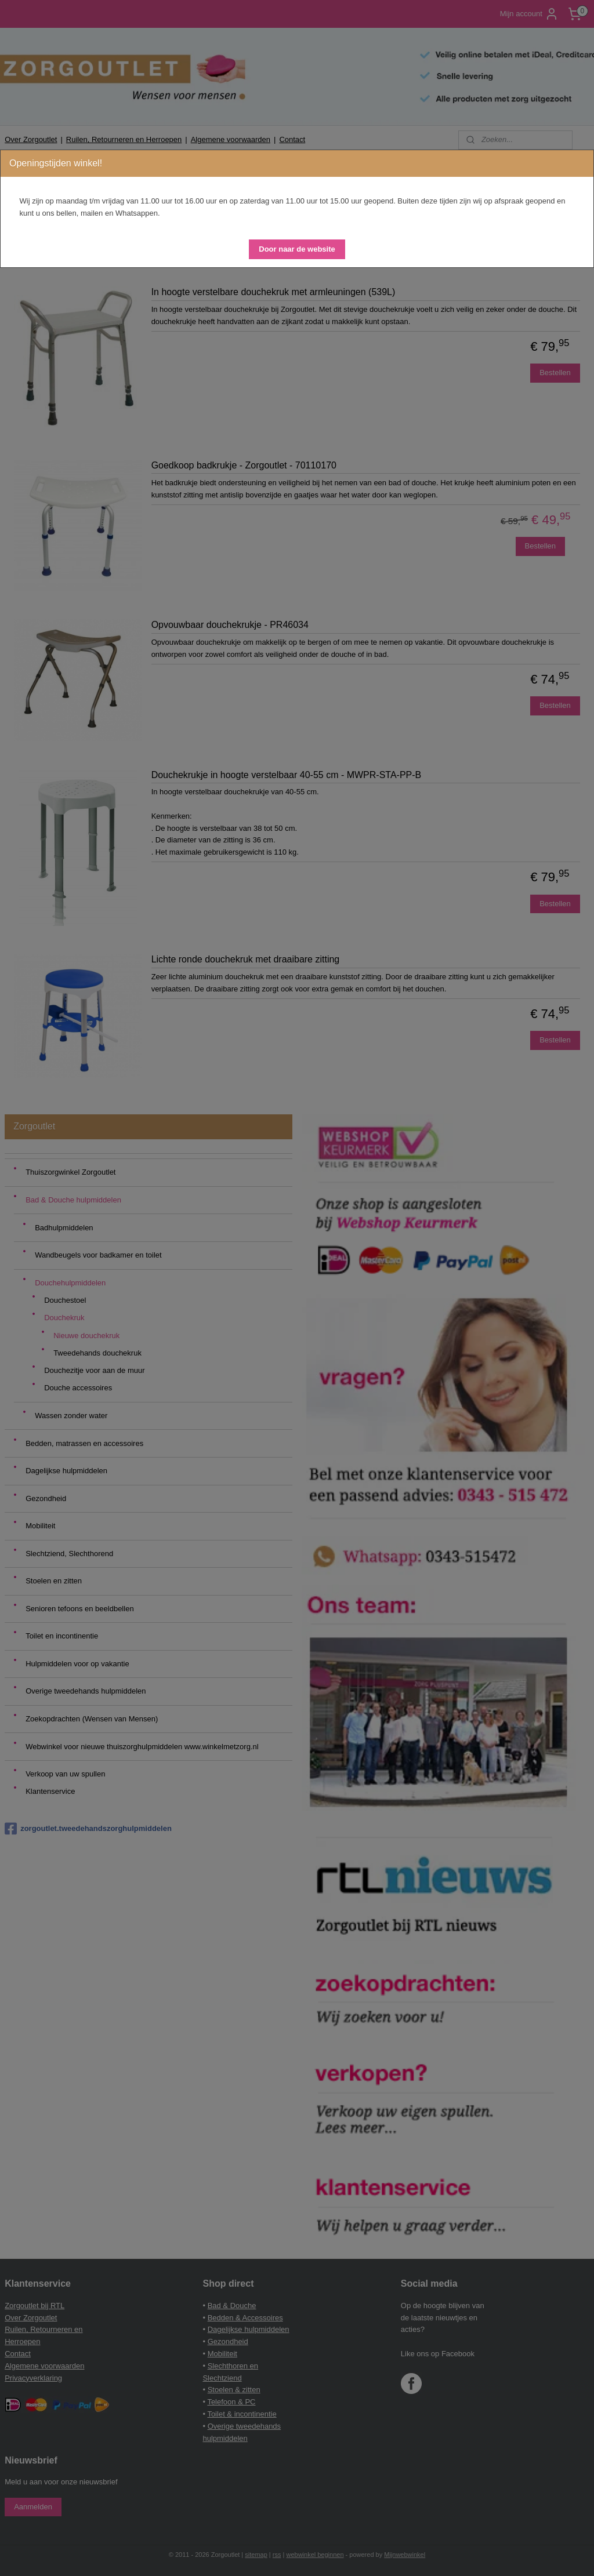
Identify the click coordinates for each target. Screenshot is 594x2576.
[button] (297, 249)
